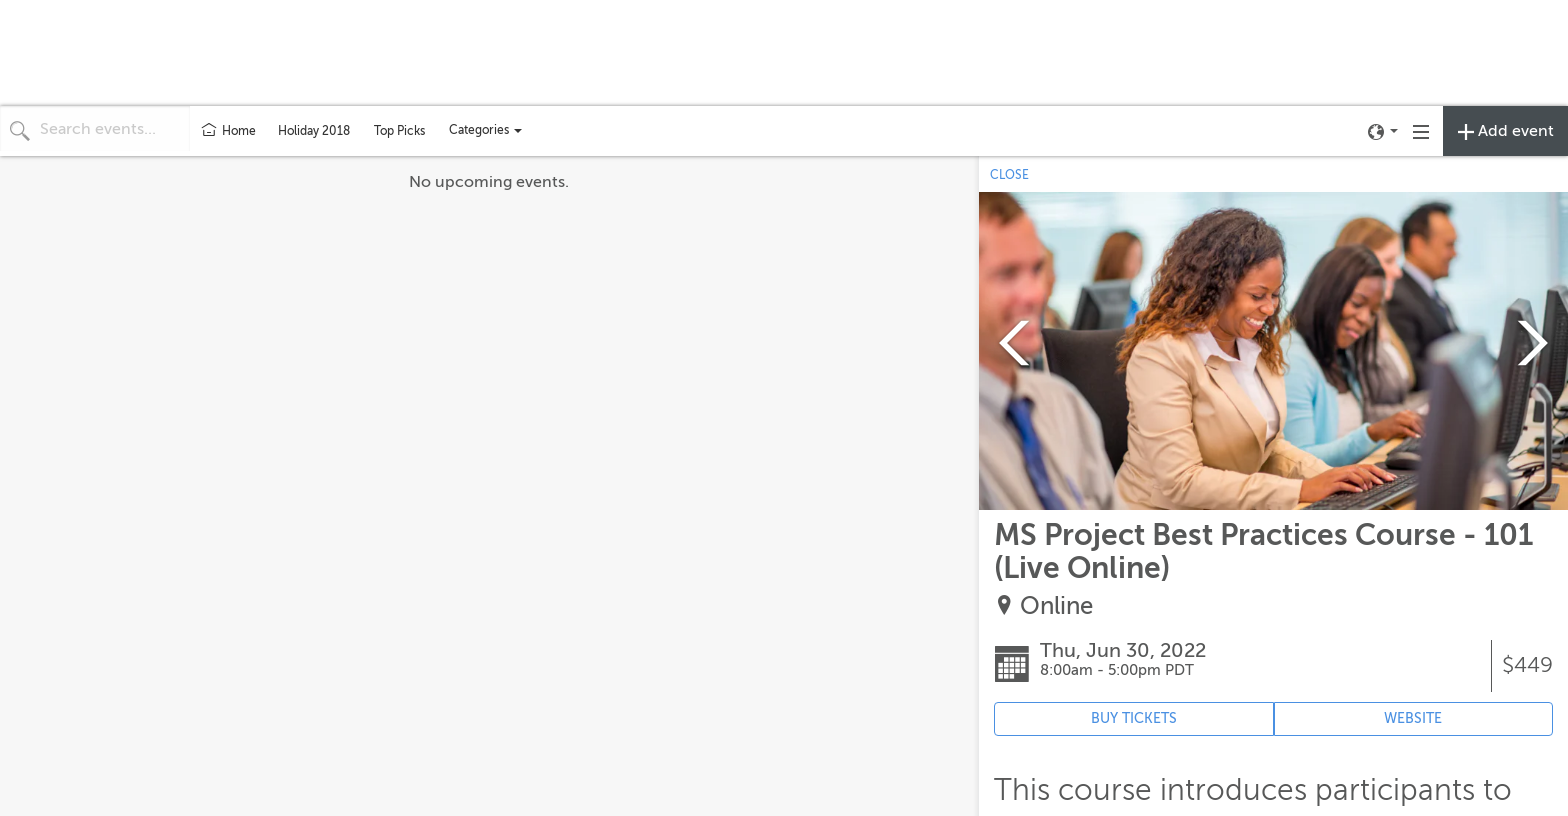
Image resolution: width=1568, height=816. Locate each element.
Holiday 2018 (314, 131)
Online (1056, 606)
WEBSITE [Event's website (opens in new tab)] (1413, 718)
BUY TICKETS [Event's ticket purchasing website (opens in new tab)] (1134, 718)
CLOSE (1009, 175)
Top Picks (399, 131)
